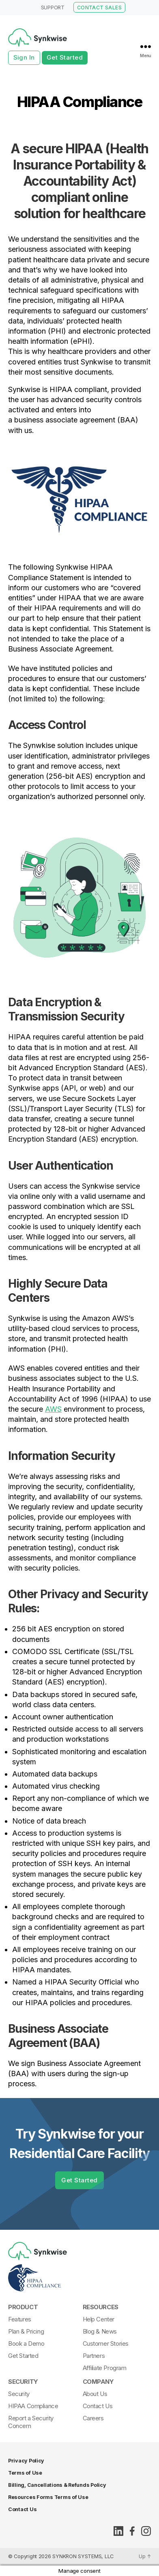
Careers (93, 2418)
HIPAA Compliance (33, 2406)
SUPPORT (52, 7)
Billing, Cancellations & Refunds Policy (57, 2485)
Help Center (98, 2319)
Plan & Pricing (26, 2331)
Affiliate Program (105, 2368)
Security (23, 2381)
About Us (95, 2394)
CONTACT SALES (99, 7)
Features (19, 2319)
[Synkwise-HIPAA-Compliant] (77, 2278)
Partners (94, 2356)
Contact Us (98, 2406)
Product (23, 2307)
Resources (100, 2307)
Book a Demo (26, 2343)
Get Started (65, 57)
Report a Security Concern (31, 2422)
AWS (53, 1409)
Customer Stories (106, 2343)
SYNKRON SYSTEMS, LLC (83, 2556)
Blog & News (100, 2331)
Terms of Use (25, 2473)
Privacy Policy (26, 2461)
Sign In (24, 57)
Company (98, 2381)
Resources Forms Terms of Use (48, 2497)
